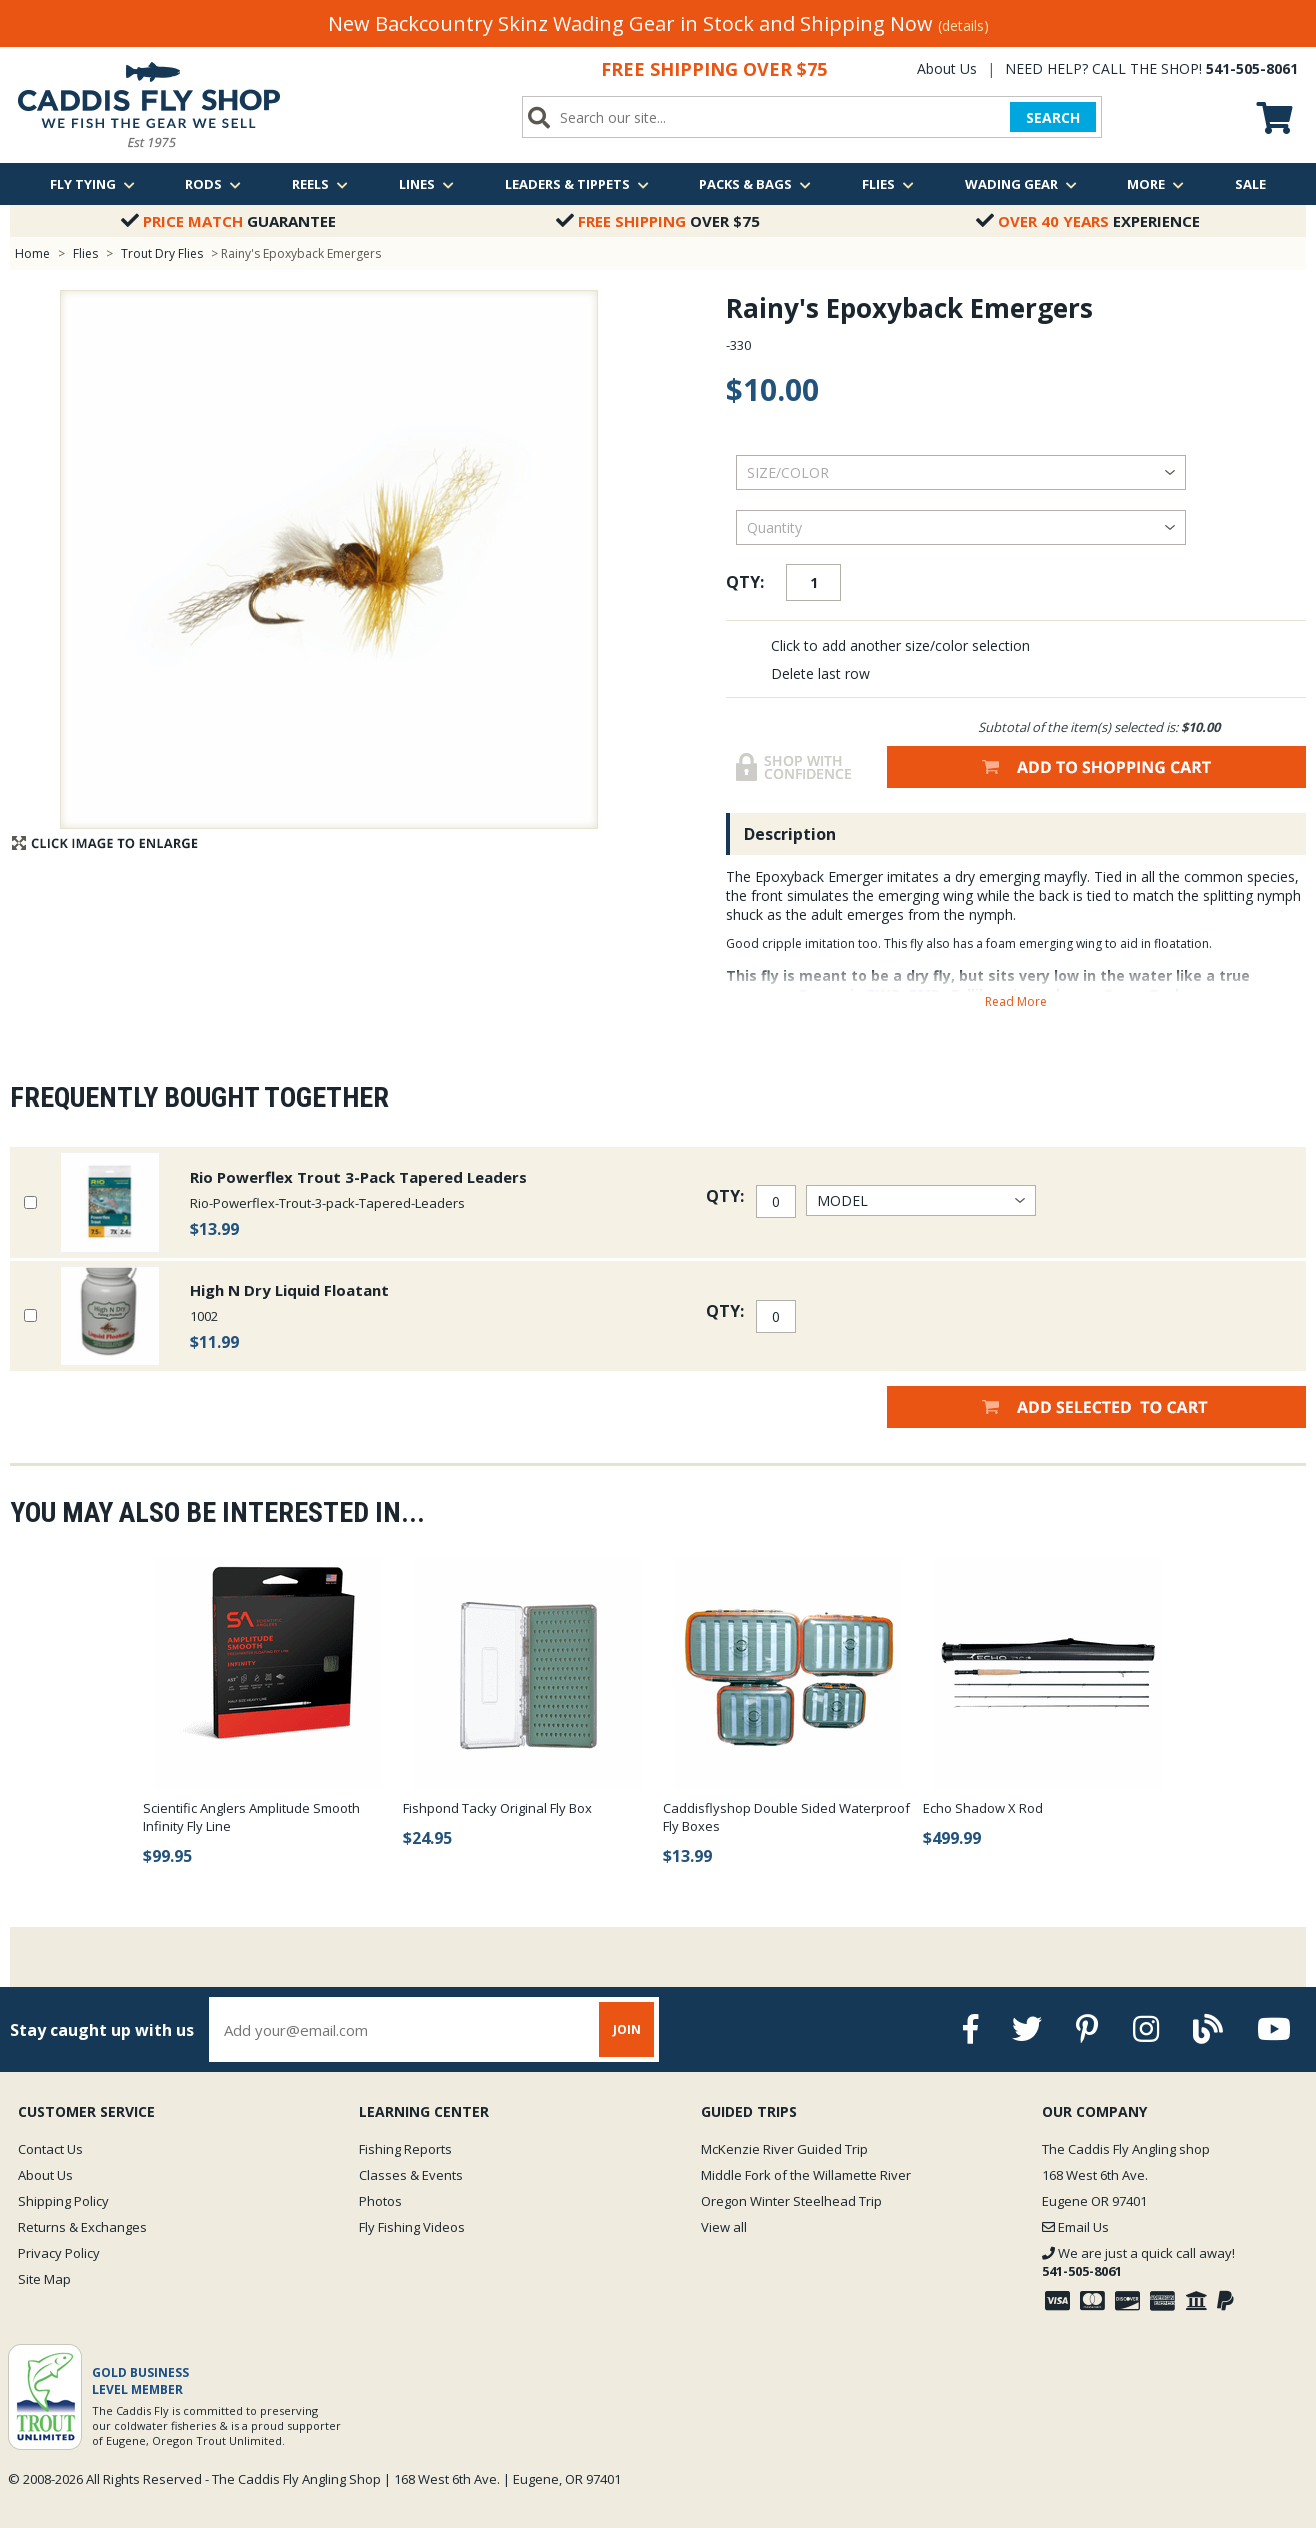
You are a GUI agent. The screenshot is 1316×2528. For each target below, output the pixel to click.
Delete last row (820, 673)
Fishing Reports (405, 2149)
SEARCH (1053, 117)
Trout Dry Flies (162, 253)
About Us (947, 68)
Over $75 (658, 221)
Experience (1088, 221)
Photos (380, 2201)
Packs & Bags (755, 184)
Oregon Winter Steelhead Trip (791, 2201)
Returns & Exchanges (82, 2227)
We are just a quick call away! (1138, 2262)
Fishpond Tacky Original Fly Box (497, 1808)
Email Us (1075, 2227)
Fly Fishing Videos (412, 2227)
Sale (1250, 184)
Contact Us (50, 2149)
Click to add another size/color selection (900, 645)
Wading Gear (1021, 184)
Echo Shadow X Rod (983, 1808)
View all (724, 2227)
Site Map (44, 2279)
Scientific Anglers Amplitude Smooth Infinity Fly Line (251, 1817)
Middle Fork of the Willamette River (806, 2175)
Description (790, 834)
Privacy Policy (59, 2253)
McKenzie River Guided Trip (784, 2149)
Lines (426, 184)
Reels (320, 184)
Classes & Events (411, 2175)
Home (32, 253)
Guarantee (228, 221)
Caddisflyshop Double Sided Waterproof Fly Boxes (786, 1817)
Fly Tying (92, 184)
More (1155, 184)
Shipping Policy (63, 2201)
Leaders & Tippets (577, 184)
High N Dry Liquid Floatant (289, 1290)
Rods (213, 184)
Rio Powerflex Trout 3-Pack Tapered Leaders (358, 1177)
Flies (888, 184)
